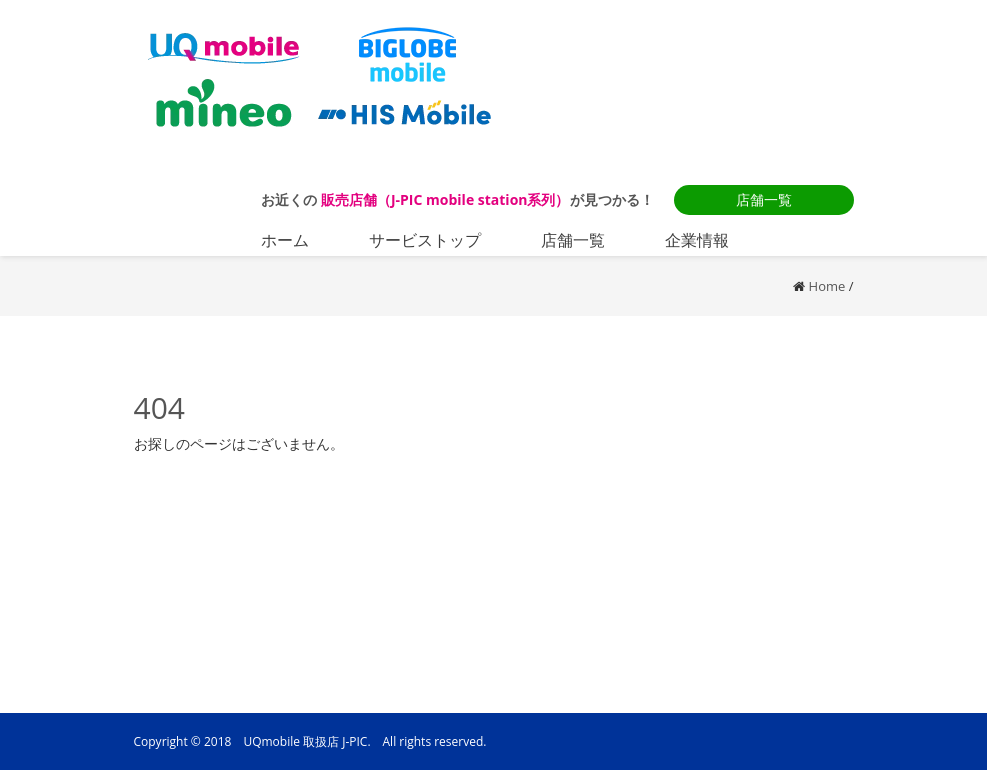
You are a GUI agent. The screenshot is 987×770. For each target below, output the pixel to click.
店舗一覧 (764, 199)
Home (827, 286)
